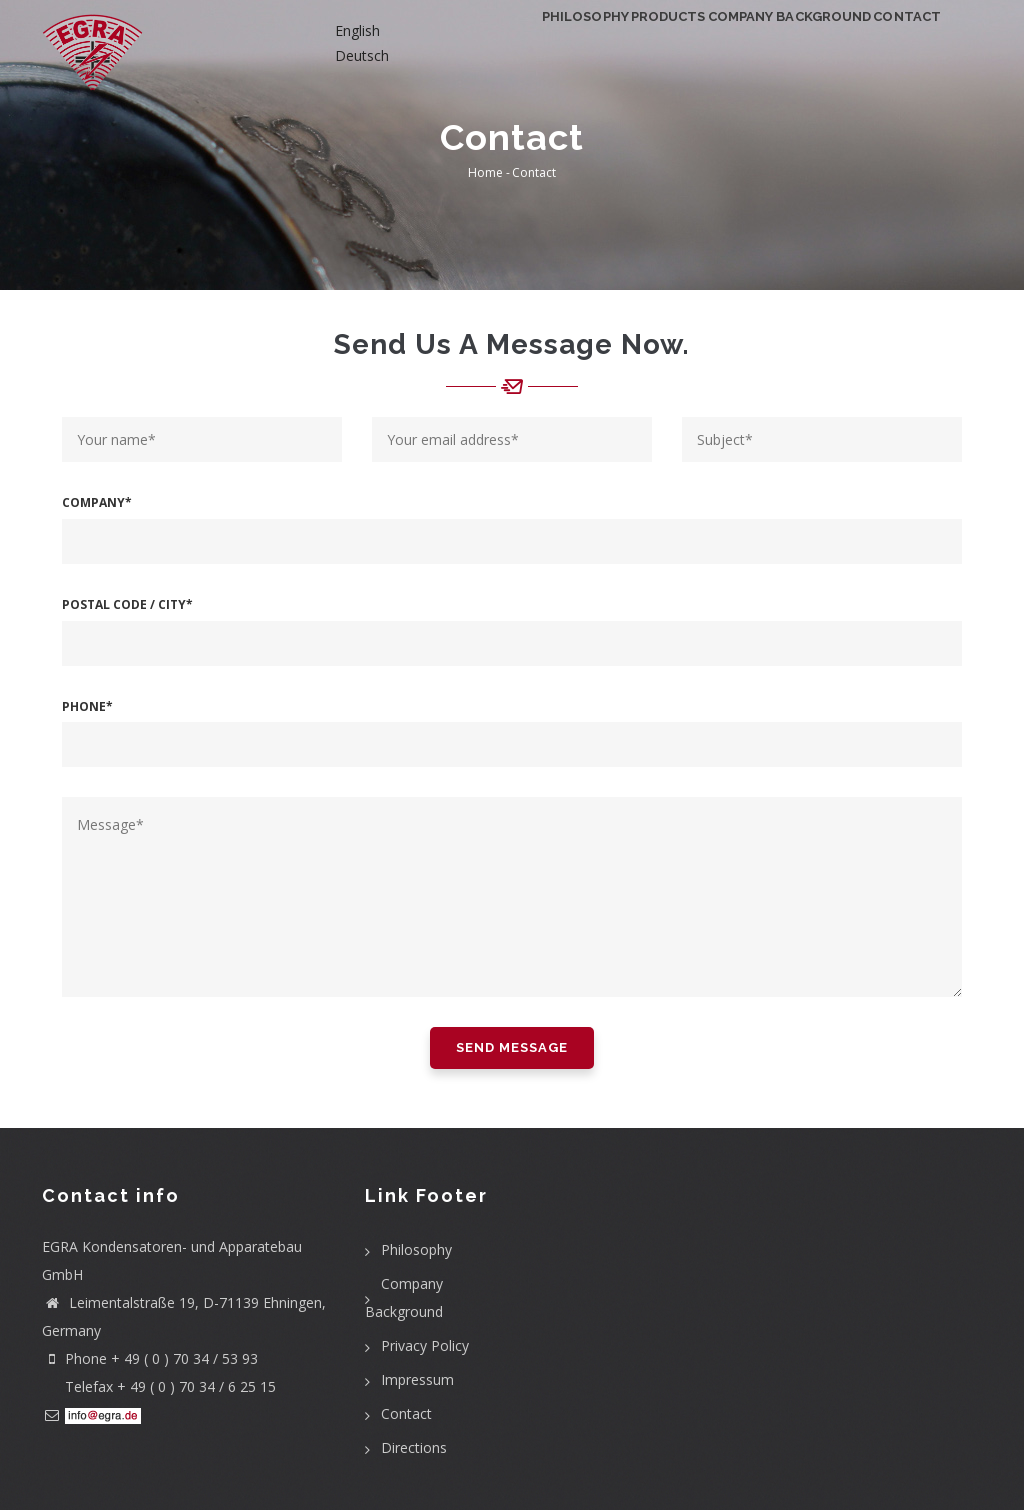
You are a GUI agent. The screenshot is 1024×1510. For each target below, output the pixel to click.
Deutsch (362, 55)
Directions (414, 1447)
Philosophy (474, 45)
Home (485, 172)
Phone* (87, 706)
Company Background (742, 45)
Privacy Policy (425, 1345)
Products (587, 45)
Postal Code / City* (127, 604)
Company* (97, 502)
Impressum (417, 1379)
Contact (893, 45)
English (357, 30)
